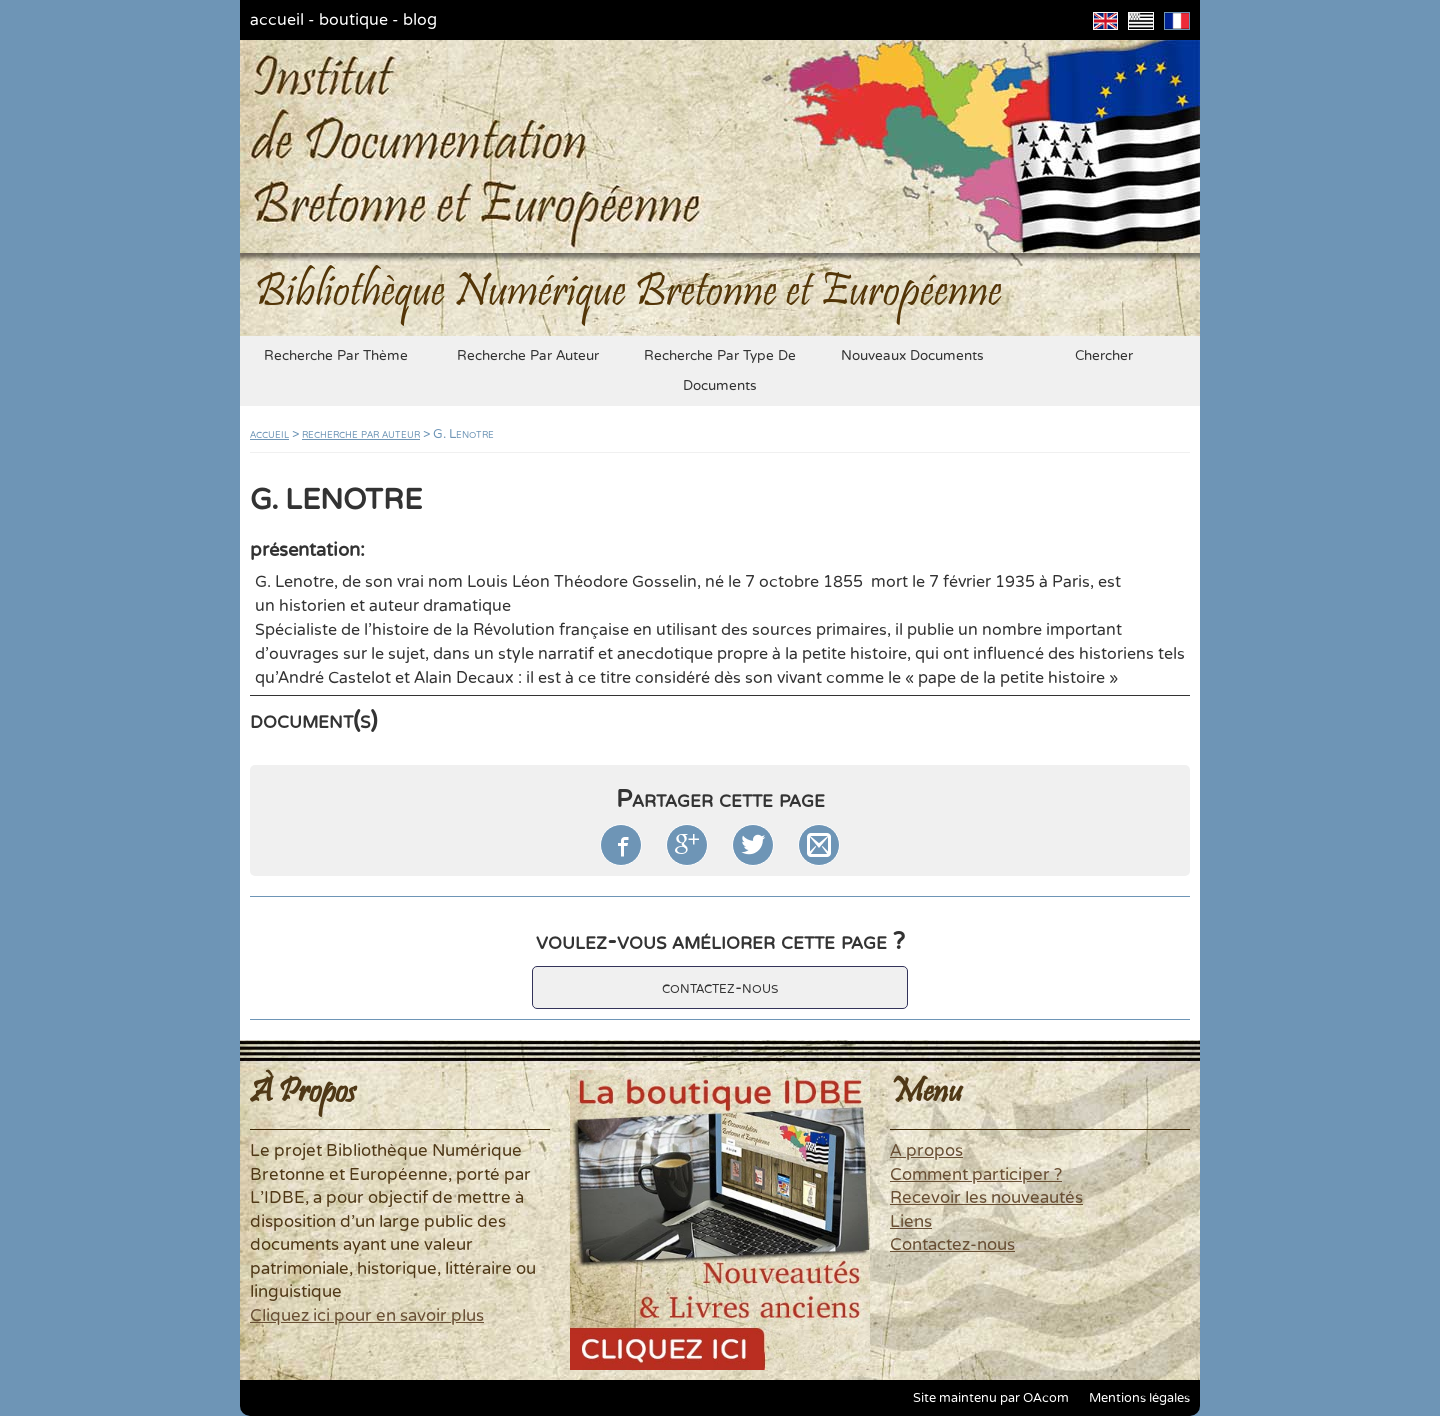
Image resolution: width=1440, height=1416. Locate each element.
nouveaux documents (912, 356)
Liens (911, 1222)
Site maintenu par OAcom (991, 1398)
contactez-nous (720, 987)
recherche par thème (336, 356)
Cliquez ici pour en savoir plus (367, 1316)
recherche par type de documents (720, 371)
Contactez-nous (952, 1245)
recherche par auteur (528, 356)
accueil (277, 20)
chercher (1104, 356)
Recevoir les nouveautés (986, 1198)
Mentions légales (1139, 1398)
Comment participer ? (976, 1175)
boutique (353, 20)
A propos (926, 1151)
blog (420, 20)
